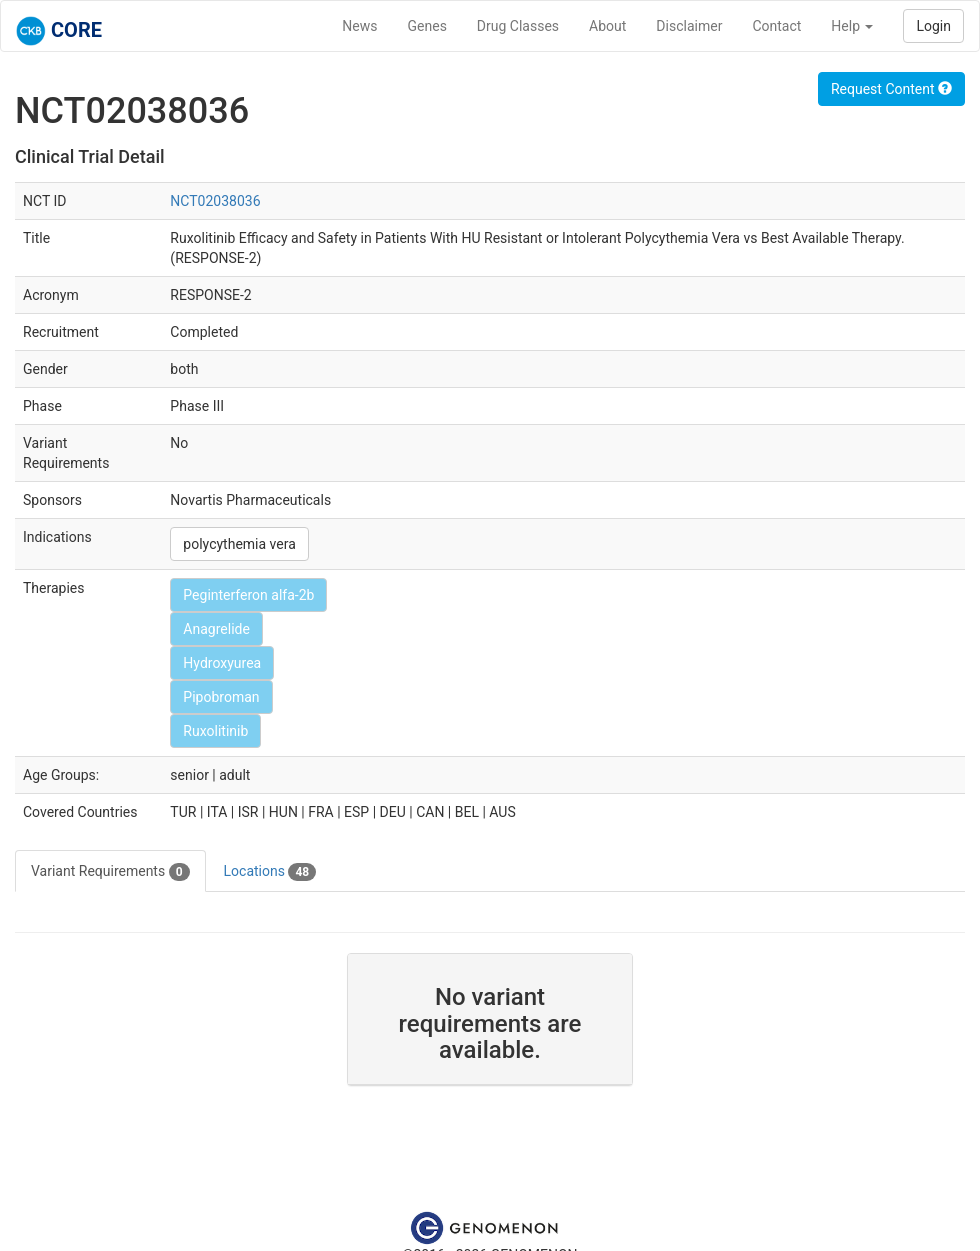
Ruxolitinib (215, 731)
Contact (776, 26)
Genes (427, 26)
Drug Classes (518, 26)
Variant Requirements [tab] (110, 872)
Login (933, 26)
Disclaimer (689, 26)
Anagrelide (216, 629)
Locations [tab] (270, 872)
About (607, 26)
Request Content (891, 89)
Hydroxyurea (222, 663)
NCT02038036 (215, 201)
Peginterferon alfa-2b (248, 595)
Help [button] (852, 26)
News (359, 26)
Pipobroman (221, 697)
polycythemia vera (239, 544)
